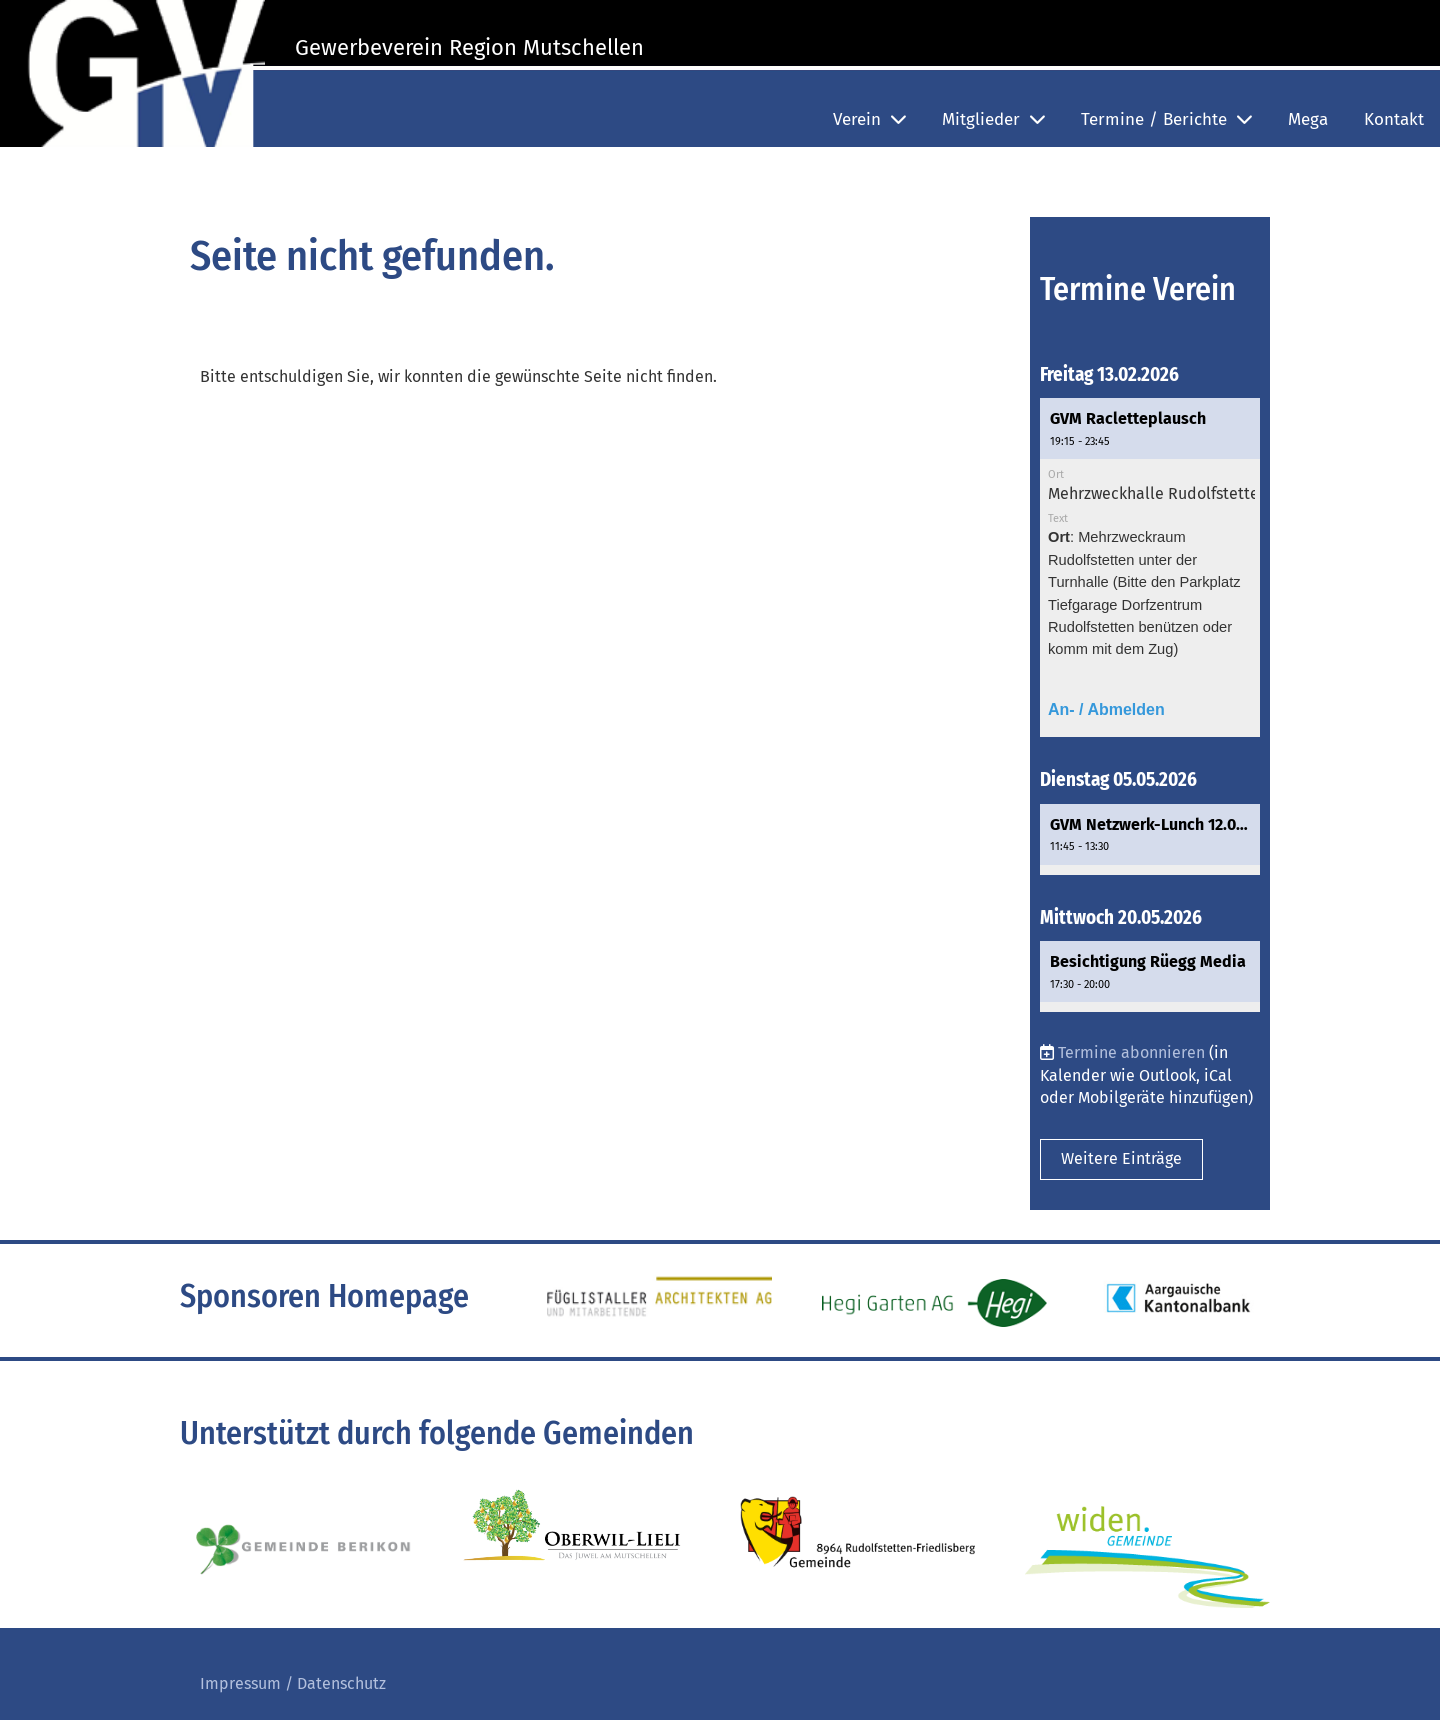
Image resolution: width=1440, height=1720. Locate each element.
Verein (869, 119)
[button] (1150, 567)
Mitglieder (993, 119)
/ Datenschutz (333, 1683)
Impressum (240, 1683)
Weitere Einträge (1121, 1158)
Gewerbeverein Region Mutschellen (469, 47)
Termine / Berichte (1166, 119)
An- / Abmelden (1106, 709)
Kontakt (1394, 119)
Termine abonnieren (1131, 1052)
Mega (1308, 119)
